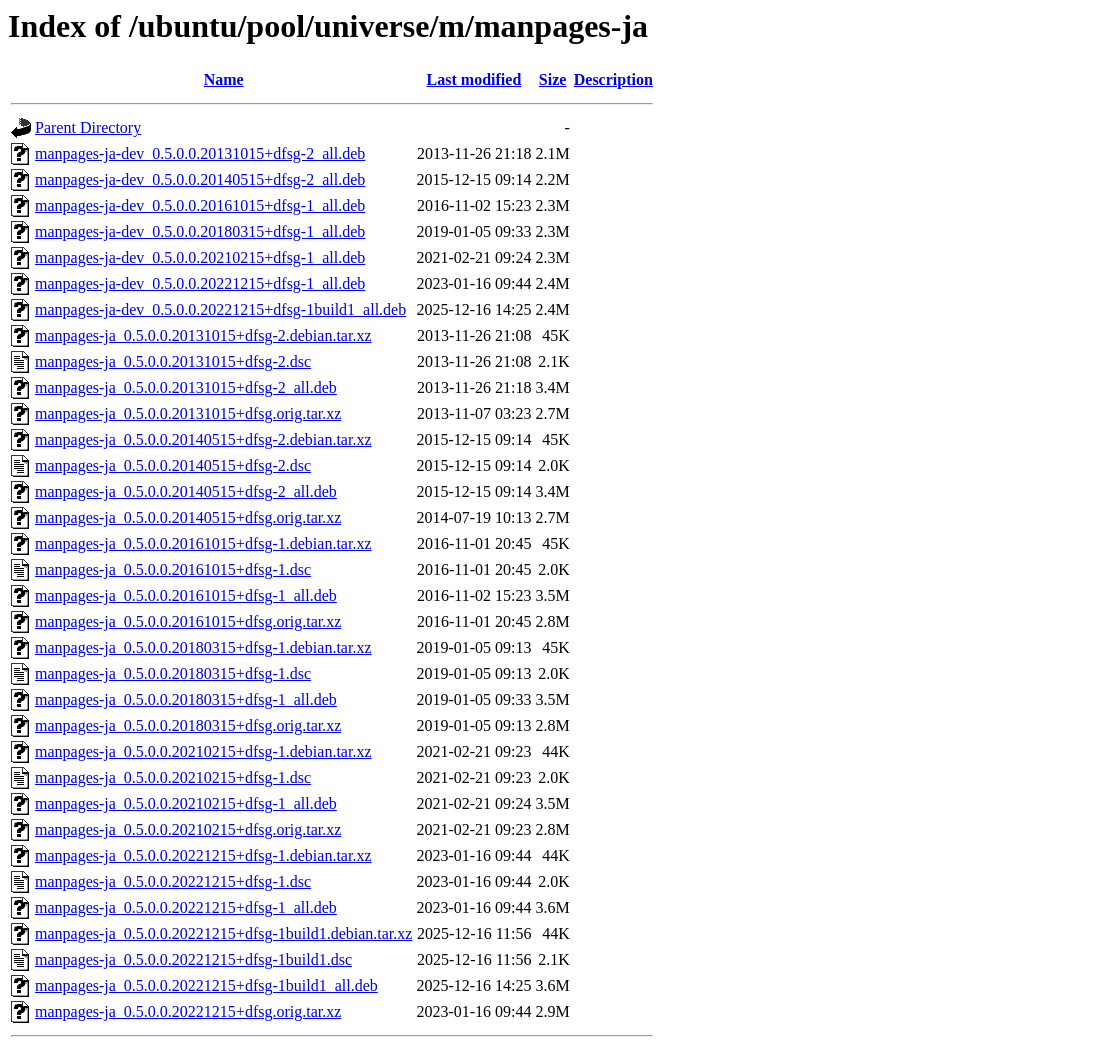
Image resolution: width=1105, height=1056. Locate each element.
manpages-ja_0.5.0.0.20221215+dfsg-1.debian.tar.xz (203, 855)
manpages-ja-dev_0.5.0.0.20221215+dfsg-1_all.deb (200, 283)
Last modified (474, 79)
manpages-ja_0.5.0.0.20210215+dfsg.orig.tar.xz (188, 829)
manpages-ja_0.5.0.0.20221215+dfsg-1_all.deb (186, 907)
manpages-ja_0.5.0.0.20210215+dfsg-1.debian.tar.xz (203, 751)
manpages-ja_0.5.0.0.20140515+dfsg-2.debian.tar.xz (203, 439)
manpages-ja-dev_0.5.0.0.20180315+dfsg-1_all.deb (200, 231)
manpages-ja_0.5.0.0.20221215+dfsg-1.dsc (173, 881)
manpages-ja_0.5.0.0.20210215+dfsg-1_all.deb (186, 803)
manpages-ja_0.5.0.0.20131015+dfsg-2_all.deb (186, 387)
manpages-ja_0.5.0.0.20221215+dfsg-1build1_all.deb (206, 985)
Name (224, 79)
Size (553, 79)
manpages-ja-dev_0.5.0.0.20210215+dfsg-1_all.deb (200, 257)
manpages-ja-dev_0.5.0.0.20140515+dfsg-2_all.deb (200, 179)
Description (613, 79)
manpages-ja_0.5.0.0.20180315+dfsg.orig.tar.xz (188, 725)
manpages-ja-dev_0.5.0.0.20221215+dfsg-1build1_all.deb (220, 309)
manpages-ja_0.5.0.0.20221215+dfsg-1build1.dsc (193, 959)
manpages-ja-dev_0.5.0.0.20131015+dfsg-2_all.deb (200, 153)
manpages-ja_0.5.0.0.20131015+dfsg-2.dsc (173, 361)
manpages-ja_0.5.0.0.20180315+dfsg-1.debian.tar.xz (203, 647)
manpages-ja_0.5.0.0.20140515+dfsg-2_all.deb (186, 491)
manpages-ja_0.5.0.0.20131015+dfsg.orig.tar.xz (188, 413)
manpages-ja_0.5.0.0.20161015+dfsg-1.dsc (173, 569)
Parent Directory (88, 127)
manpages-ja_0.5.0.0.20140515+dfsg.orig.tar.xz (188, 517)
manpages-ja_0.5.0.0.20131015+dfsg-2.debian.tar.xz (203, 335)
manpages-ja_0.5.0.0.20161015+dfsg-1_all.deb (186, 595)
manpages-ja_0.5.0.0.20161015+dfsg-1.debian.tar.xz (203, 543)
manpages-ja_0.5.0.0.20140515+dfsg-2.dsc (173, 465)
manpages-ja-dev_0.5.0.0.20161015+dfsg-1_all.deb (200, 205)
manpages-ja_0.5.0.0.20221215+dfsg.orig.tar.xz (188, 1011)
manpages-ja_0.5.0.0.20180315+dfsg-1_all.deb (186, 699)
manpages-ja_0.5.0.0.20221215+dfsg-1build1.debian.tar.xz (223, 933)
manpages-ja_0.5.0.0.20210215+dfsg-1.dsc (173, 777)
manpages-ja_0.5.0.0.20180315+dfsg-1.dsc (173, 673)
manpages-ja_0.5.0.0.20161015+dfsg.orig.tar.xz (188, 621)
